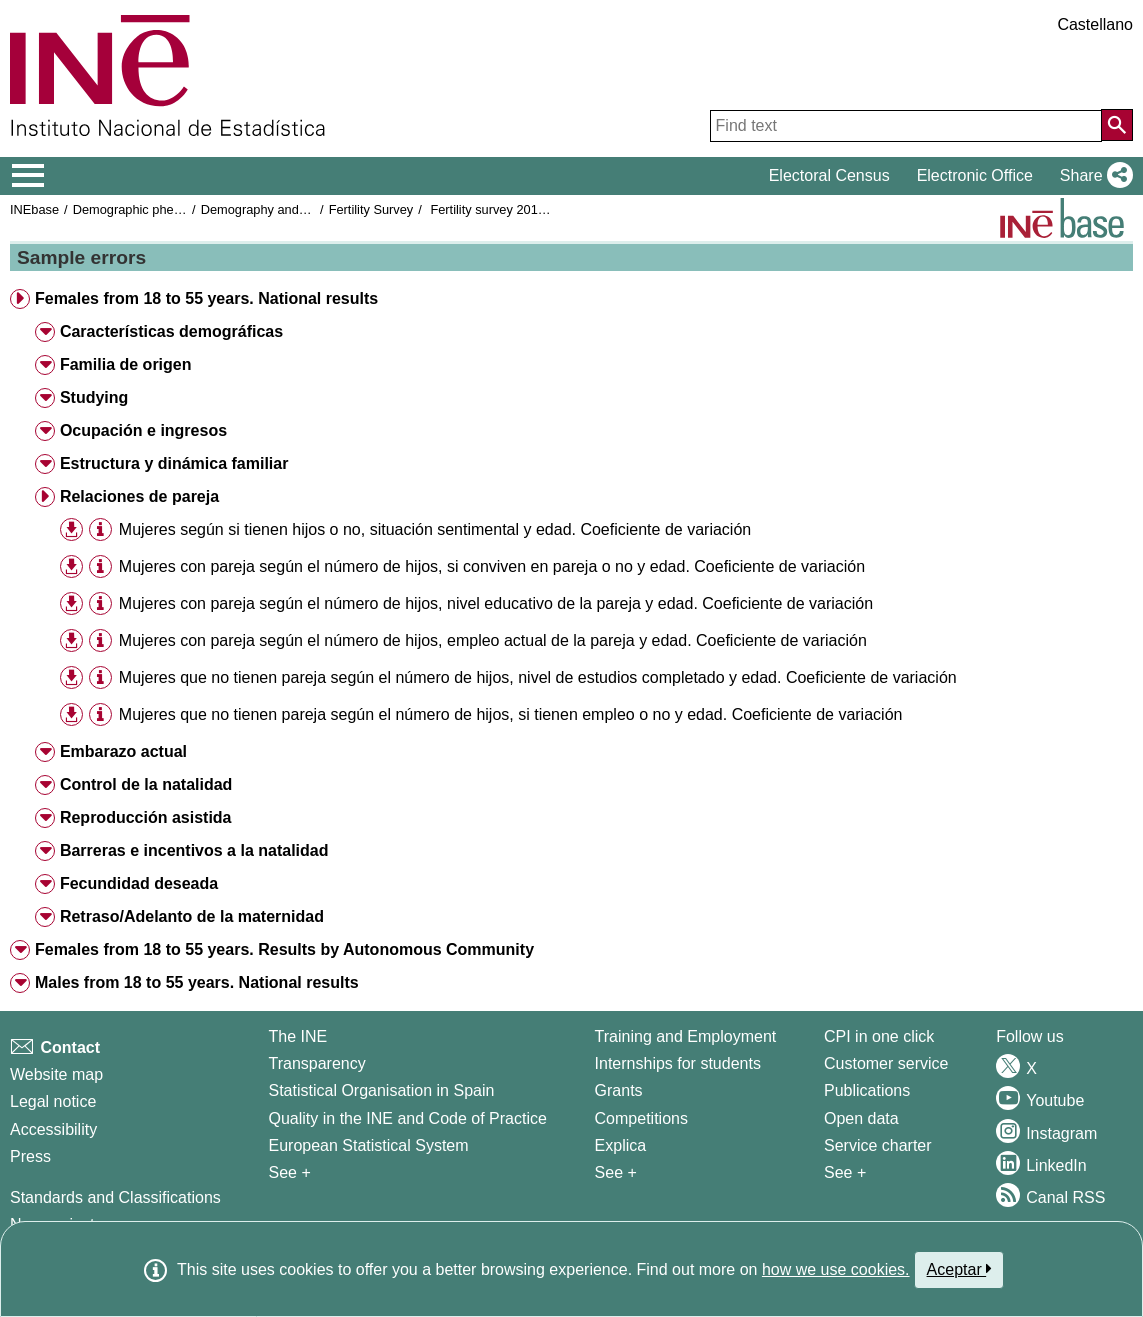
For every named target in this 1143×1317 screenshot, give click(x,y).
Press (30, 1156)
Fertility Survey (371, 209)
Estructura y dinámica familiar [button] (174, 463)
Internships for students (678, 1063)
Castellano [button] (1095, 24)
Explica (621, 1145)
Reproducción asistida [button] (146, 817)
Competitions (641, 1118)
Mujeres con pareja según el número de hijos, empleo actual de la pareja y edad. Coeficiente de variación (493, 640)
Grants (619, 1090)
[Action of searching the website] (1117, 125)
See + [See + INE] (289, 1172)
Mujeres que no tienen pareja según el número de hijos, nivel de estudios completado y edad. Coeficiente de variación (538, 677)
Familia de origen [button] (126, 364)
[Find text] (906, 126)
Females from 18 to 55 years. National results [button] (206, 298)
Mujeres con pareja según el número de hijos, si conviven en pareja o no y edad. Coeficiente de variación (492, 566)
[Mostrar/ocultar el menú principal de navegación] (28, 176)
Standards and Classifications (115, 1197)
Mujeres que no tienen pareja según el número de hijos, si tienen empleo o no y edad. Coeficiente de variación (511, 714)
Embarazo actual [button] (123, 751)
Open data (861, 1118)
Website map (56, 1074)
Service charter (878, 1145)
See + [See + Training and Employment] (616, 1172)
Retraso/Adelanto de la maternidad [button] (192, 916)
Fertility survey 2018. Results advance (538, 209)
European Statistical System (368, 1145)
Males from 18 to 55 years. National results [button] (197, 982)
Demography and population (281, 209)
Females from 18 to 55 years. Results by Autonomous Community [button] (284, 949)
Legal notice (53, 1101)
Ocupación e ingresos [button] (143, 430)
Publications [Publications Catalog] (867, 1090)
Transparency (316, 1063)
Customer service (886, 1063)
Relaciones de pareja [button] (139, 496)
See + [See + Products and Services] (845, 1172)
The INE (297, 1036)
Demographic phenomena (146, 209)
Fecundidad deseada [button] (139, 883)
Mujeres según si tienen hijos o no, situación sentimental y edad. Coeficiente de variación (435, 529)
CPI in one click (879, 1036)
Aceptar (959, 1269)
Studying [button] (94, 397)
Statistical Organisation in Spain (381, 1090)
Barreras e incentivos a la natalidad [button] (194, 850)
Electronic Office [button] (975, 175)
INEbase (34, 209)
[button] (1092, 176)
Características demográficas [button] (171, 331)
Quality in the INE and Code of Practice (407, 1118)
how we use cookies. (836, 1269)
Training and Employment (686, 1036)
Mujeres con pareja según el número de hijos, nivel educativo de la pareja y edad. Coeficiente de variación (496, 603)
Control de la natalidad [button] (146, 784)
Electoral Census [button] (829, 175)
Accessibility (53, 1129)
